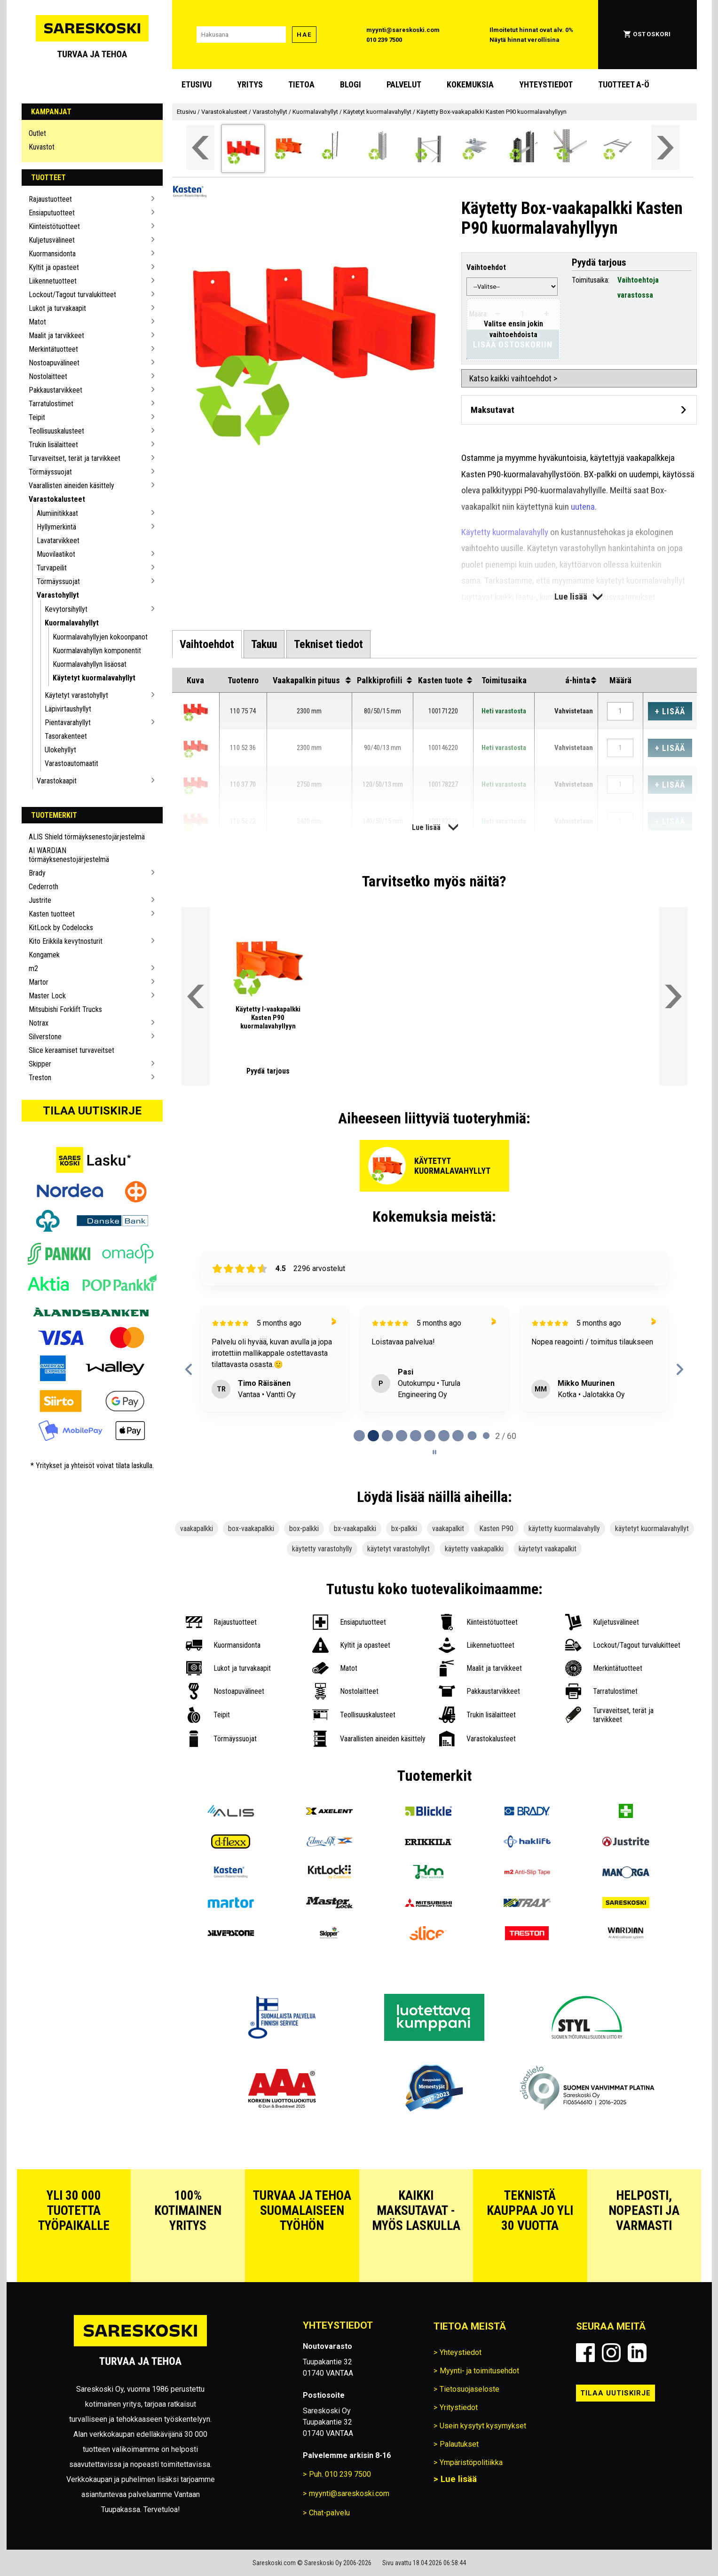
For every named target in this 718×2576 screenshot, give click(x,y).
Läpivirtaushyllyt (68, 708)
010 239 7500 (384, 39)
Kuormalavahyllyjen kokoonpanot (100, 636)
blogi (350, 84)
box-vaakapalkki (251, 1528)
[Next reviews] (680, 1369)
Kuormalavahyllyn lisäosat (89, 664)
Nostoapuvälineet (54, 362)
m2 (33, 968)
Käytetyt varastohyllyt (76, 695)
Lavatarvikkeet (58, 540)
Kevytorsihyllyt (66, 609)
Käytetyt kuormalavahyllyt (94, 677)
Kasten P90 (496, 1528)
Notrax (38, 1023)
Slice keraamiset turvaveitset (71, 1050)
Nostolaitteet (48, 376)
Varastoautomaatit (71, 763)
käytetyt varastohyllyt (398, 1548)
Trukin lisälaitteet (53, 444)
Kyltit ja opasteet (54, 267)
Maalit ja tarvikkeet (56, 335)
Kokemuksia (470, 84)
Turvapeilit (52, 567)
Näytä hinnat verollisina (524, 39)
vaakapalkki (196, 1528)
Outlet (37, 133)
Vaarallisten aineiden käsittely (71, 485)
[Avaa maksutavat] (579, 409)
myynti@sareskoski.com (403, 29)
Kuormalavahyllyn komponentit (97, 650)
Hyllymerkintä (56, 526)
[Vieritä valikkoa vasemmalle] (200, 147)
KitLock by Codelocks (61, 927)
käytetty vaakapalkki (474, 1548)
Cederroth (43, 886)
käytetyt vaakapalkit (547, 1548)
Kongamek (44, 954)
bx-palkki (404, 1528)
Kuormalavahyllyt (72, 622)
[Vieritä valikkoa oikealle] (665, 147)
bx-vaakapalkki (355, 1528)
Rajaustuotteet (50, 199)
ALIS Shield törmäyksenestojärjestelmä (87, 836)
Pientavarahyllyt (68, 722)
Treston (40, 1077)
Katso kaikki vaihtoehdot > (513, 378)
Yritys (250, 84)
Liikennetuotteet (53, 281)
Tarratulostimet (51, 403)
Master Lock (47, 995)
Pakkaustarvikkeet (55, 390)
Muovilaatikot (56, 554)
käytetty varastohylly (322, 1548)
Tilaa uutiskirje (92, 1110)
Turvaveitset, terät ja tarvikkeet (74, 458)
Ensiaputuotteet (52, 212)
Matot (37, 321)
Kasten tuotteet (52, 913)
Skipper (40, 1063)
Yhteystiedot (546, 84)
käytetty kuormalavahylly (564, 1528)
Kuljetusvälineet (52, 240)
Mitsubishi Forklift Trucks (65, 1009)
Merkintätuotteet (53, 349)
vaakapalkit (448, 1528)
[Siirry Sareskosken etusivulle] (92, 34)
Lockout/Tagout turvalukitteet (72, 294)
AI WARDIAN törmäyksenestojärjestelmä (69, 855)
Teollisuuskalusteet (56, 431)
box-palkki (304, 1528)
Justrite (40, 900)
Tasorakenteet (66, 736)
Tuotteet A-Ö (623, 84)
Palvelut (404, 84)
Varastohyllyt (58, 595)
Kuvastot (42, 146)
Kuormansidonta (52, 253)
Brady (37, 873)
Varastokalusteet (57, 499)
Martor (38, 982)
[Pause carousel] (434, 1452)
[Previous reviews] (189, 1369)
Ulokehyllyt (60, 749)
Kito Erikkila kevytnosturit (66, 941)
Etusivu (196, 84)
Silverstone (45, 1036)
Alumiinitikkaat (57, 513)
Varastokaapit (57, 780)
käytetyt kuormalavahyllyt (652, 1528)
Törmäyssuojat (50, 471)
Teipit (37, 417)
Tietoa (301, 84)
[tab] (207, 644)
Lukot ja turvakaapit (57, 308)
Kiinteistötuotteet (54, 226)
